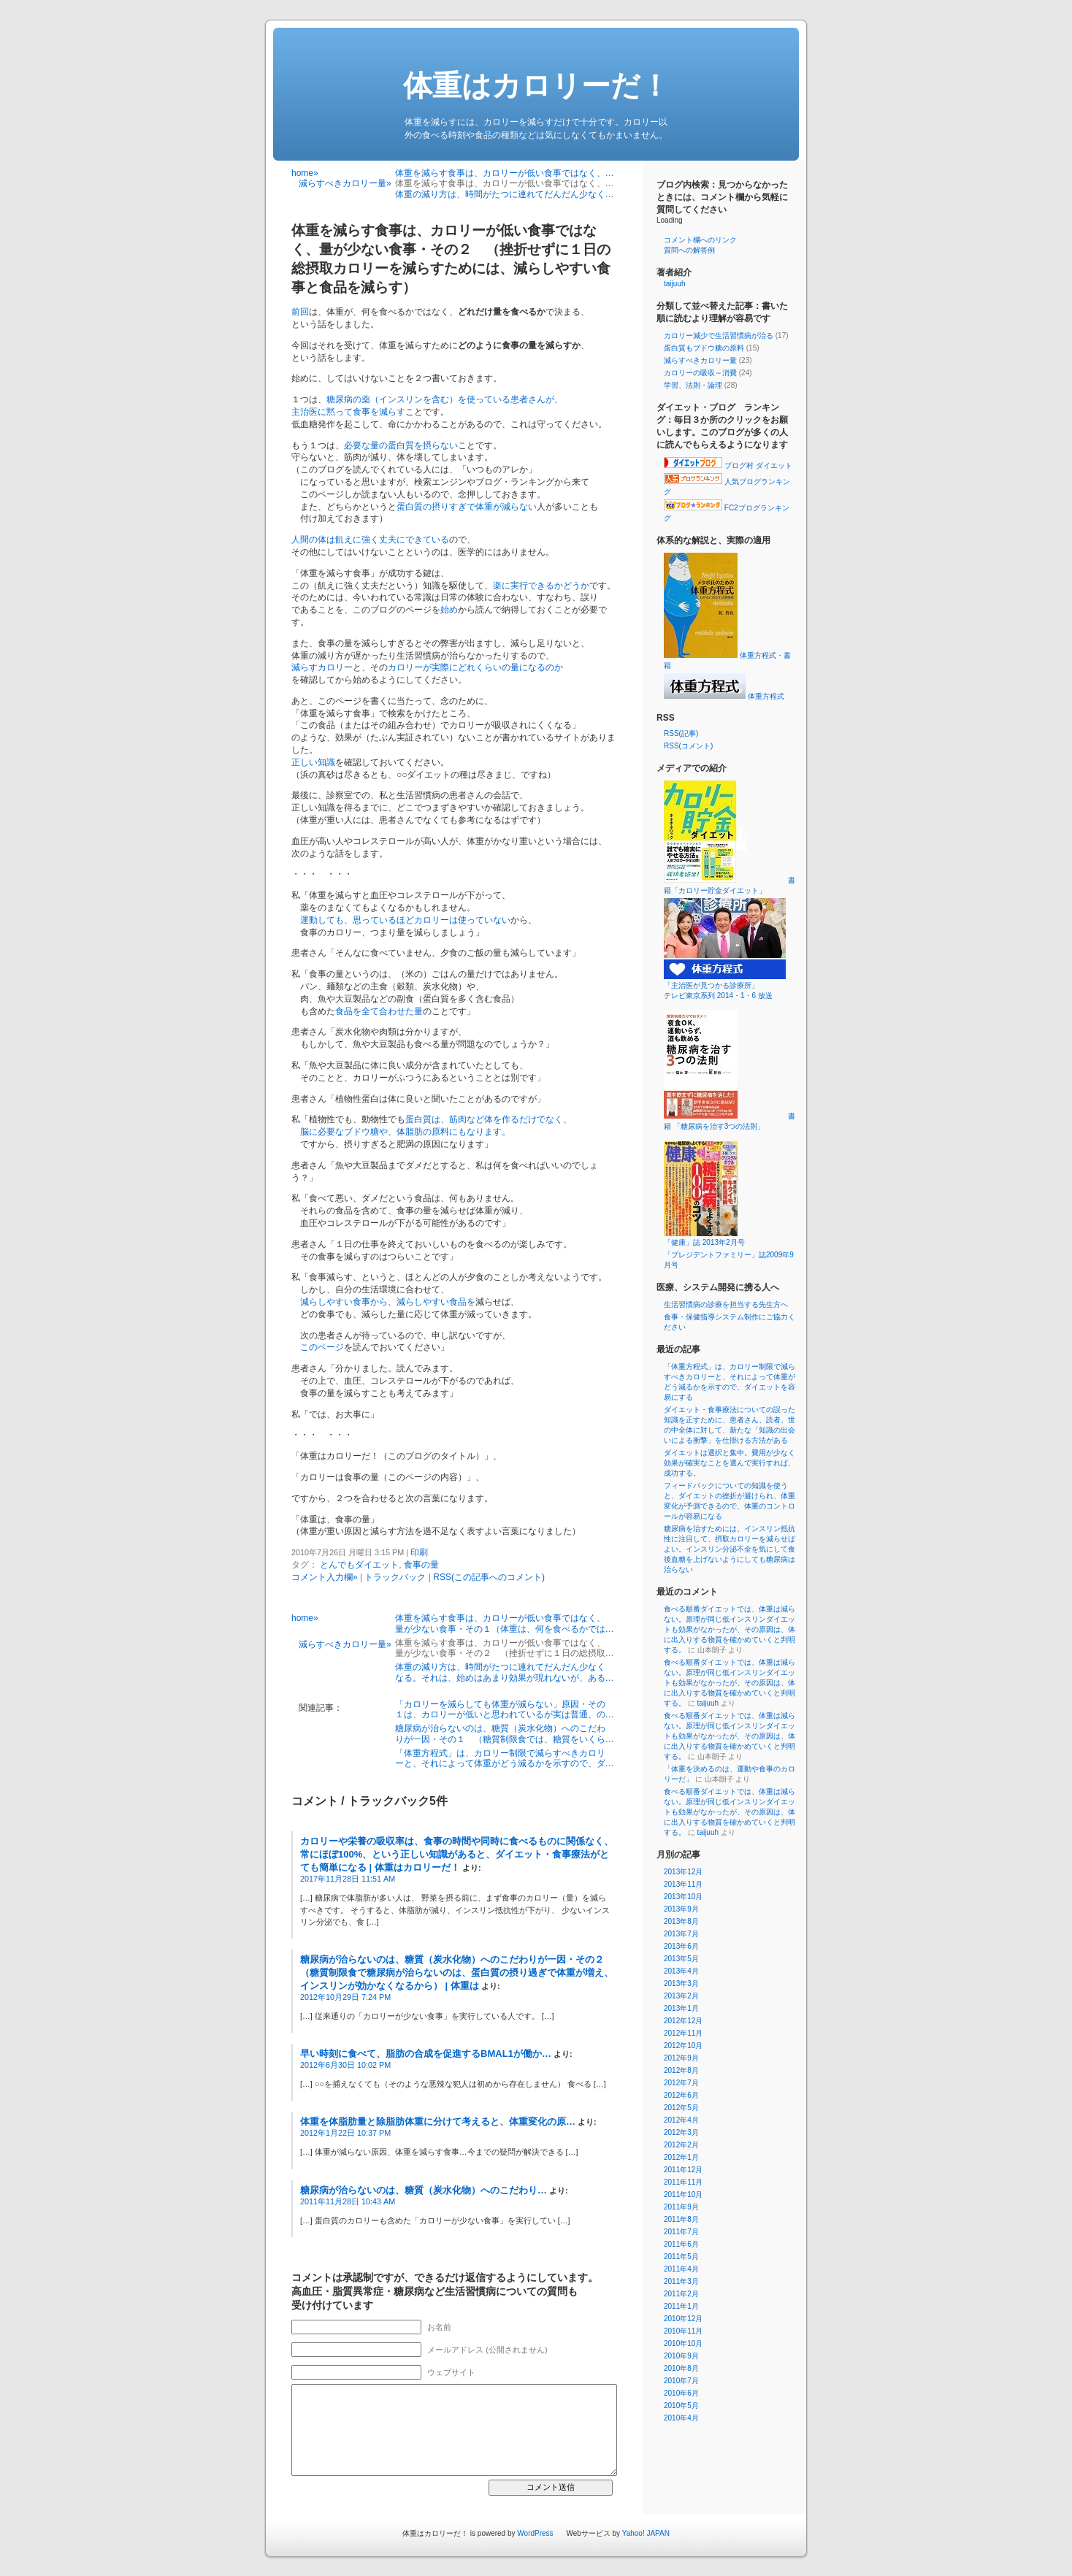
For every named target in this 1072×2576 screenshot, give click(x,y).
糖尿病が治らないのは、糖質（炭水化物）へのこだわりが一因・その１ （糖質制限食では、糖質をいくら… (504, 1733)
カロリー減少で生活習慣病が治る (718, 335)
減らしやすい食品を (436, 1302)
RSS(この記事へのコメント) (489, 1577)
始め (449, 610)
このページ (322, 1347)
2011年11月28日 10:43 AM (347, 2201)
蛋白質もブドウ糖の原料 (704, 348)
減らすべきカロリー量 (700, 360)
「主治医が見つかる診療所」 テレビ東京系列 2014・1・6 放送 (740, 986)
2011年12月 (683, 2170)
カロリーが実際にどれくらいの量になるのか (475, 667)
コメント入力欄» (324, 1577)
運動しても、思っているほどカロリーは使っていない (405, 920)
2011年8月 (681, 2219)
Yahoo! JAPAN (646, 2533)
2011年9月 (681, 2207)
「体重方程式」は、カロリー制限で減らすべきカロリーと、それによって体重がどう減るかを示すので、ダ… (504, 1758)
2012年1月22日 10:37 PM (345, 2132)
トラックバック (395, 1577)
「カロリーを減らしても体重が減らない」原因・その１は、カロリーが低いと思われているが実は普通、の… (504, 1709)
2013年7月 (681, 1934)
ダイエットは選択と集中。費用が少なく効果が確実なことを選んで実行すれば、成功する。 (729, 1463)
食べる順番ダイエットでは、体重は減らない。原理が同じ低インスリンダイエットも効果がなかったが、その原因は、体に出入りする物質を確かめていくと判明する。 (729, 1629)
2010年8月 (681, 2368)
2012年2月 (681, 2145)
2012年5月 (681, 2108)
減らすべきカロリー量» (345, 183)
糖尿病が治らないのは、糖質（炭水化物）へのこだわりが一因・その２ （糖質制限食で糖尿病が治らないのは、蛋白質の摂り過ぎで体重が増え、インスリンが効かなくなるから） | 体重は (456, 1972)
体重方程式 (724, 696)
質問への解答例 (689, 250)
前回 (300, 312)
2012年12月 (683, 2021)
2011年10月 (683, 2194)
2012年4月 (681, 2120)
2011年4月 (681, 2269)
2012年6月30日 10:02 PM (345, 2065)
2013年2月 (681, 1996)
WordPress (535, 2533)
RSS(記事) (681, 733)
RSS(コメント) (688, 746)
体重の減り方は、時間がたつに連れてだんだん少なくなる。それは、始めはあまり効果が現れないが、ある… (504, 1672)
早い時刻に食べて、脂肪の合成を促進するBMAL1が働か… (425, 2053)
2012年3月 (681, 2132)
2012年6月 (681, 2095)
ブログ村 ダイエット (728, 465)
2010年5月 (681, 2405)
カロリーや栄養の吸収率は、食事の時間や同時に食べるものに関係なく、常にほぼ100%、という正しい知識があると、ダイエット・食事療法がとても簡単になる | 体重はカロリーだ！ (456, 1854)
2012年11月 (683, 2033)
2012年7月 (681, 2083)
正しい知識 (313, 762)
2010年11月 (683, 2331)
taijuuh (674, 284)
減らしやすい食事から (344, 1302)
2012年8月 (681, 2070)
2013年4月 (681, 1971)
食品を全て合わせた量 (379, 1011)
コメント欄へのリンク (700, 240)
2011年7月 (681, 2232)
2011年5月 (681, 2257)
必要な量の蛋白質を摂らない (401, 445)
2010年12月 (683, 2319)
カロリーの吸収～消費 (700, 373)
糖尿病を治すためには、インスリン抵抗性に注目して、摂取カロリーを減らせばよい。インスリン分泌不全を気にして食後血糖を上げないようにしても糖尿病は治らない (729, 1549)
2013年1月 (681, 2008)
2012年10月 (683, 2046)
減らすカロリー (322, 667)
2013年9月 (681, 1909)
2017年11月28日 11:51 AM (347, 1878)
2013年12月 (683, 1872)
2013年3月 (681, 1983)
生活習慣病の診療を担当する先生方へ (726, 1304)
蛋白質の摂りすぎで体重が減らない (467, 507)
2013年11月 (683, 1884)
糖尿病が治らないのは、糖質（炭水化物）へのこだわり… (423, 2190)
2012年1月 (681, 2157)
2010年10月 (683, 2343)
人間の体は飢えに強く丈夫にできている (370, 539)
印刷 (419, 1552)
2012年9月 (681, 2058)
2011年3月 (681, 2281)
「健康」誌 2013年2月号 (725, 1238)
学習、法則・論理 (693, 385)
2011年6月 (681, 2244)
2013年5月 (681, 1959)
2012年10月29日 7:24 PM (345, 1997)
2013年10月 (683, 1897)
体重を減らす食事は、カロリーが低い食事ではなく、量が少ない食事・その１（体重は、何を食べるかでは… (504, 1623)
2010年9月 (681, 2356)
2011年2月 (681, 2294)
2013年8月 (681, 1921)
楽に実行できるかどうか (541, 585)
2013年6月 (681, 1946)
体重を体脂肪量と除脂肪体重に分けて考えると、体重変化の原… (437, 2121)
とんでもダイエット (359, 1565)
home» (304, 173)
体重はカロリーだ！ (536, 85)
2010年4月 (681, 2418)
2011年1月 (681, 2306)
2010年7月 (681, 2381)
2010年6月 (681, 2393)
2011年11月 (683, 2182)
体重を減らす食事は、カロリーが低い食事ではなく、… (504, 173)
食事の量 (421, 1565)
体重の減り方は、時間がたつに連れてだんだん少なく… (504, 194)
